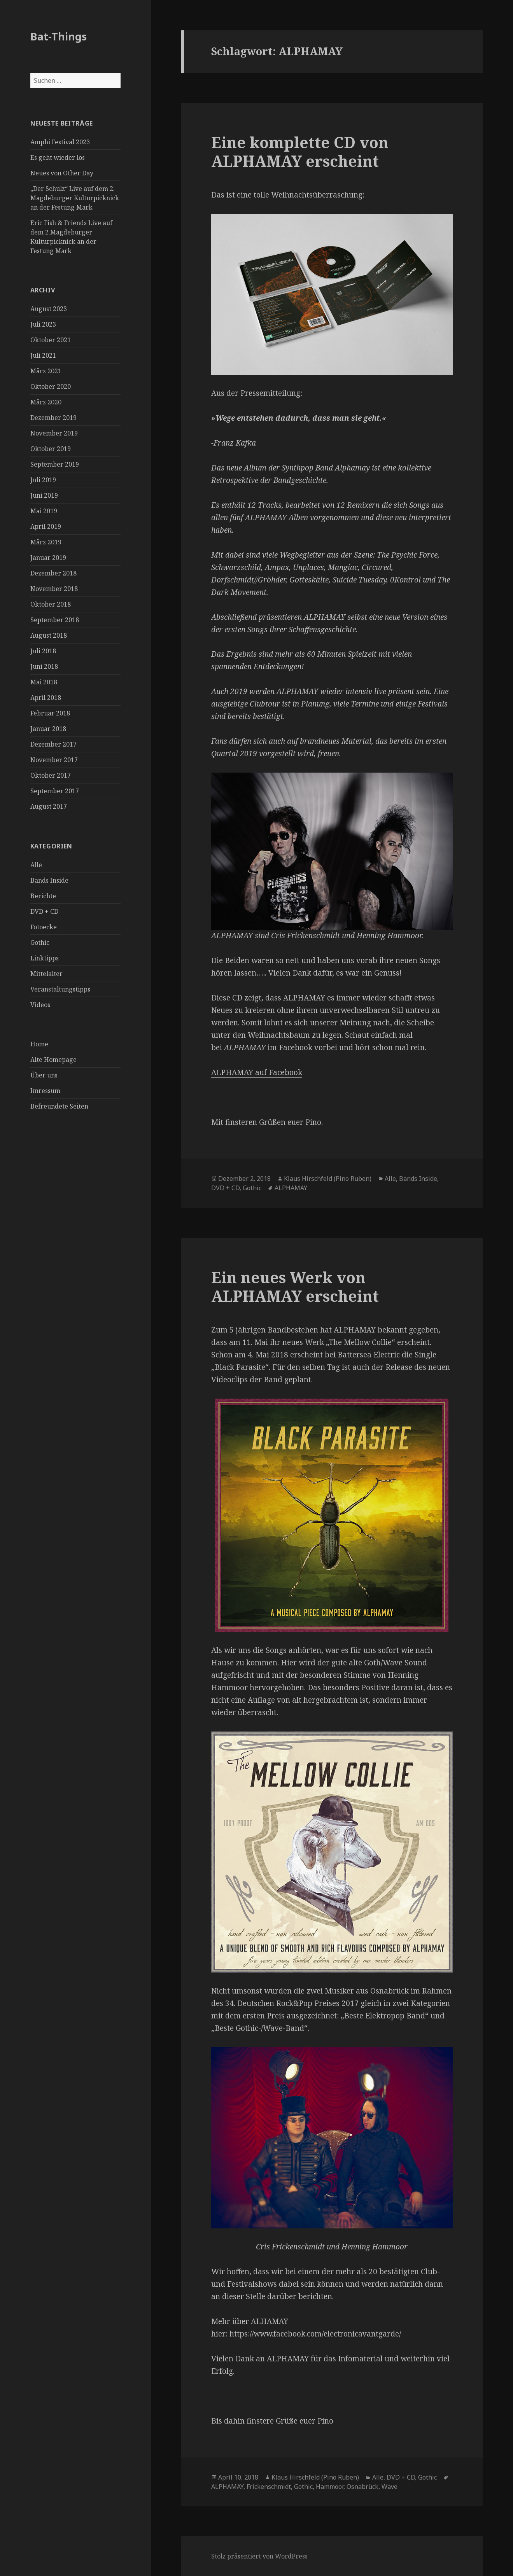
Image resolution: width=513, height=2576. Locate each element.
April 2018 (45, 697)
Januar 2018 (48, 728)
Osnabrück (362, 2486)
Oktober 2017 (50, 775)
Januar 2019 (48, 557)
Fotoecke (43, 927)
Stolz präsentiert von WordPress (259, 2556)
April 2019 (45, 526)
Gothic (39, 942)
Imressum (45, 1090)
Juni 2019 (44, 495)
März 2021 (45, 371)
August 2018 (48, 635)
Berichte (43, 896)
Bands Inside (49, 880)
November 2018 (54, 588)
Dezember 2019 (53, 417)
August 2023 (48, 308)
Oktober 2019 (50, 448)
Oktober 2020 (50, 386)
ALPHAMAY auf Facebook (256, 1072)
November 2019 (54, 433)
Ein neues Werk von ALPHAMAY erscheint (295, 1286)
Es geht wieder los (57, 157)
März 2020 (45, 402)
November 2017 (54, 759)
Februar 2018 (50, 713)
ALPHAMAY (291, 1188)
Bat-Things (58, 36)
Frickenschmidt (269, 2486)
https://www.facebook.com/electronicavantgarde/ (315, 2334)
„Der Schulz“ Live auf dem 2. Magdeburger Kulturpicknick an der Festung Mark (74, 198)
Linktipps (44, 958)
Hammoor (329, 2486)
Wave (389, 2486)
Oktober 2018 (50, 604)
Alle (36, 864)
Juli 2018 (43, 651)
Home (39, 1044)
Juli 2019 (43, 480)
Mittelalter (46, 973)
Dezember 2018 (53, 573)
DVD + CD (44, 911)
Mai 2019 (43, 511)
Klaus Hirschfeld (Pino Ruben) (327, 1178)
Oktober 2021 (50, 340)
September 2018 (54, 620)
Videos (40, 1004)
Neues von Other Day (61, 173)
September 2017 (54, 791)
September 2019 (54, 464)
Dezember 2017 (53, 744)
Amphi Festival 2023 (60, 142)
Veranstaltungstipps (60, 989)
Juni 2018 (44, 666)
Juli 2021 (43, 355)
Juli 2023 (43, 324)
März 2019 (45, 542)
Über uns (44, 1075)
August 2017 (48, 806)
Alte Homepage (53, 1059)
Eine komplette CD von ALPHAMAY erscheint (300, 151)
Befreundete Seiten (59, 1106)
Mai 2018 (43, 682)
